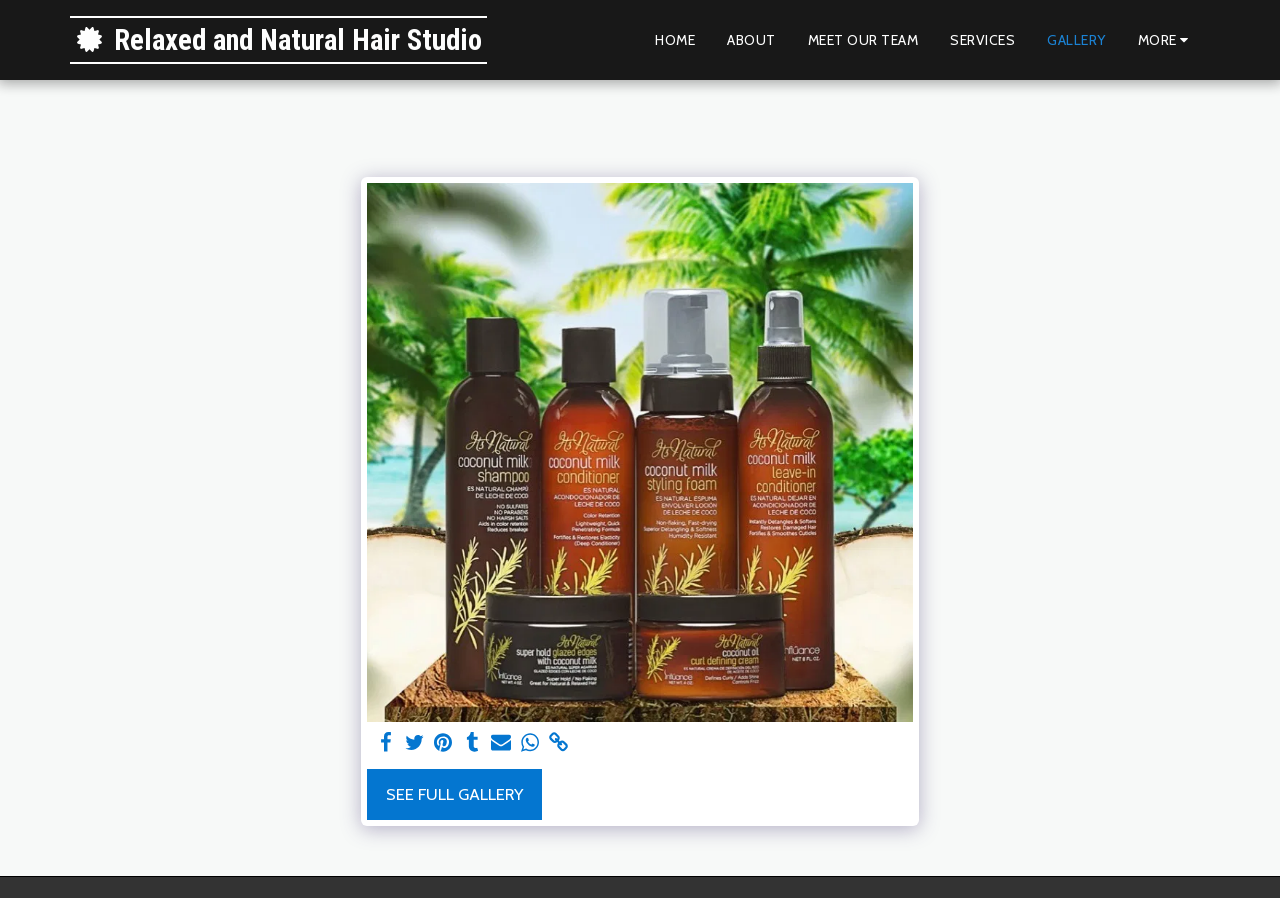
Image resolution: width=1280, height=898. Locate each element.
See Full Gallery (454, 794)
